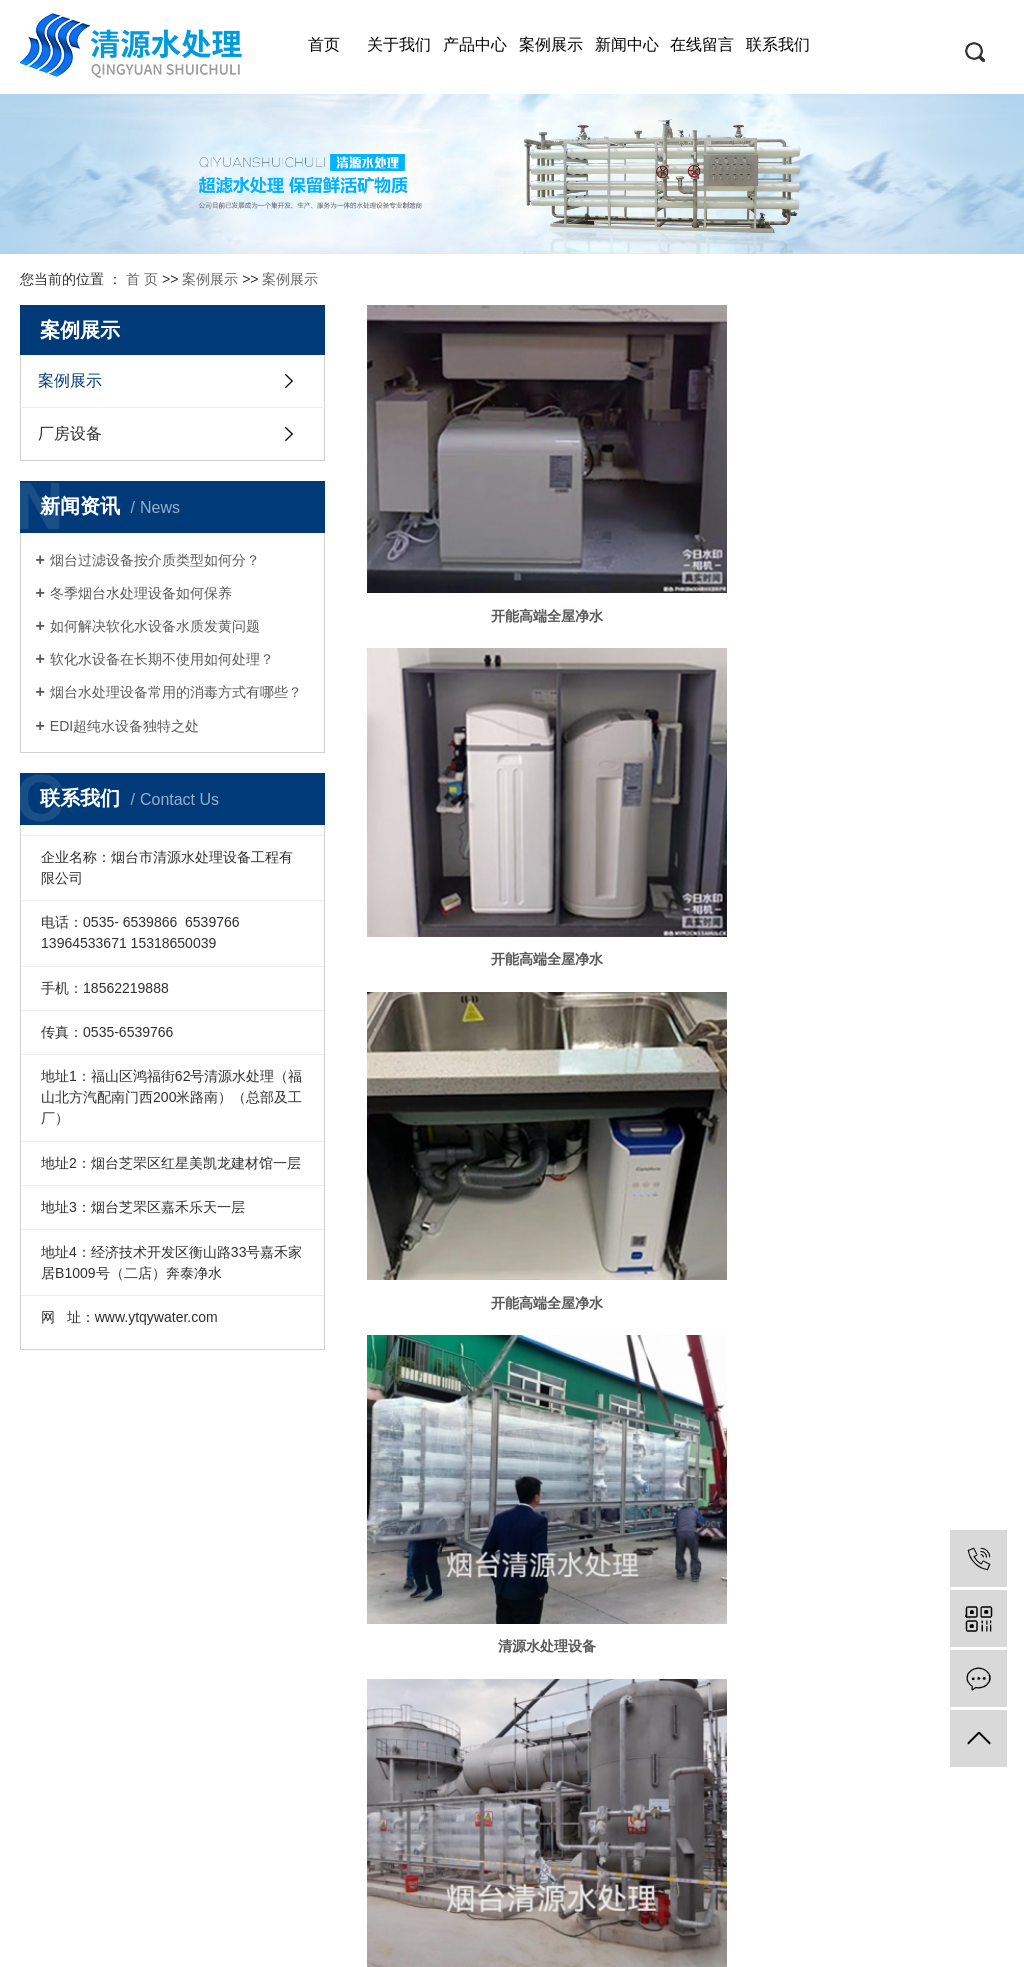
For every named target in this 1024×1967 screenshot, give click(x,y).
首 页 (142, 279)
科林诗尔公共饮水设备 (78, 1738)
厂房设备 (70, 433)
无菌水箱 (902, 1143)
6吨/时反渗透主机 (685, 925)
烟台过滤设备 (71, 1498)
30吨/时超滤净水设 (901, 708)
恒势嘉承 (965, 1911)
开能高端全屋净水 (468, 490)
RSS (521, 1938)
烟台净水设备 (71, 1474)
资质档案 (659, 1911)
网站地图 (473, 1938)
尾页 (913, 1211)
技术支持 (210, 1474)
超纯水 (468, 1143)
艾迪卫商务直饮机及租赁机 (78, 1690)
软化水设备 (65, 1642)
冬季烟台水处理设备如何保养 (141, 593)
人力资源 (146, 1498)
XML (559, 1938)
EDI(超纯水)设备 (78, 1594)
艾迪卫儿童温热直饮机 (78, 1714)
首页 (324, 44)
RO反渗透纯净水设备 (78, 1546)
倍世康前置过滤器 (78, 1786)
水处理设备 (685, 708)
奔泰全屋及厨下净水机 (78, 1666)
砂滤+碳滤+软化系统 (685, 1143)
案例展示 (551, 44)
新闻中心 (627, 44)
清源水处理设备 (468, 708)
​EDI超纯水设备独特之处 (124, 726)
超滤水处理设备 (77, 1618)
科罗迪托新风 (71, 1762)
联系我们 (778, 44)
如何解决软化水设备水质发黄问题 (155, 626)
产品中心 (475, 44)
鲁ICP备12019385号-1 (561, 1911)
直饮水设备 (65, 1570)
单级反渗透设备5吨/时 (902, 925)
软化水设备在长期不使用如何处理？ (162, 659)
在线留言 (702, 44)
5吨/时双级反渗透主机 (469, 925)
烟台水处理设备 (77, 1522)
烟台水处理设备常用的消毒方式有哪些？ (176, 692)
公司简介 (146, 1474)
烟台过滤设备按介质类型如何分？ (155, 560)
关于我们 (399, 44)
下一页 (856, 1211)
